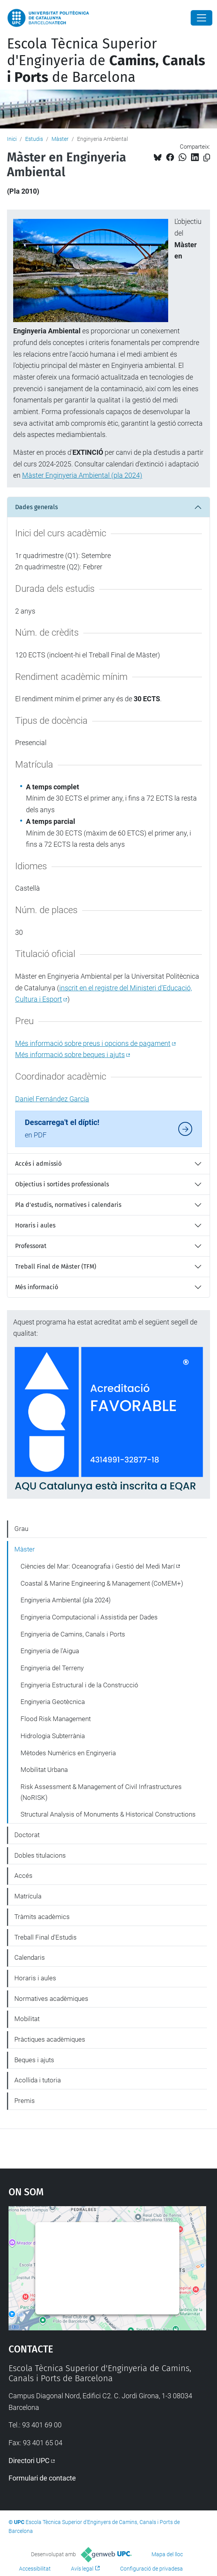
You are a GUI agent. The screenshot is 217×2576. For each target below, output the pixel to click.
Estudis (34, 139)
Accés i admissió (38, 1163)
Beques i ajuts (34, 2060)
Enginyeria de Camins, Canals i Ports (73, 1634)
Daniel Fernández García (52, 1099)
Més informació (36, 1287)
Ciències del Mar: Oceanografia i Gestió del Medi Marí (98, 1566)
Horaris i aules (35, 1225)
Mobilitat (27, 2019)
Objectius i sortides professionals (62, 1184)
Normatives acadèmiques (51, 1998)
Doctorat (27, 1835)
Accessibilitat (35, 2569)
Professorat (30, 1246)
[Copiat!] (206, 157)
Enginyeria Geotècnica (53, 1702)
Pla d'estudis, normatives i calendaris (68, 1204)
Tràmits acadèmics (42, 1917)
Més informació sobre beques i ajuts (70, 1055)
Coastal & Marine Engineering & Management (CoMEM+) (102, 1583)
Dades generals (36, 507)
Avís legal (82, 2569)
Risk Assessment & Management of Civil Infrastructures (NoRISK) (101, 1792)
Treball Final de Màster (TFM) (55, 1266)
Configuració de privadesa (151, 2569)
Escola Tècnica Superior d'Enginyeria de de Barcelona (106, 60)
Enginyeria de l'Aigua (50, 1651)
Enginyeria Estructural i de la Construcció (79, 1685)
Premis (24, 2100)
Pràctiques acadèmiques (49, 2039)
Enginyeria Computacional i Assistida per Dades (89, 1617)
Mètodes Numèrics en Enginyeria (68, 1753)
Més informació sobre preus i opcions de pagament (92, 1043)
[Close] (201, 18)
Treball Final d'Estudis (45, 1937)
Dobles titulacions (40, 1855)
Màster (60, 139)
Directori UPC (29, 2460)
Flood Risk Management (56, 1719)
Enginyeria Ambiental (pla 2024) (66, 1600)
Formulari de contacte (42, 2478)
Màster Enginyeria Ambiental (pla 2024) (82, 475)
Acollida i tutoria (37, 2080)
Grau (21, 1528)
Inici (12, 139)
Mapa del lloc (167, 2554)
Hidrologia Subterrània (53, 1736)
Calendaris (29, 1957)
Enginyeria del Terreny (52, 1668)
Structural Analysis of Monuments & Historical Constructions (108, 1814)
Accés (23, 1875)
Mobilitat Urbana (44, 1769)
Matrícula (27, 1896)
